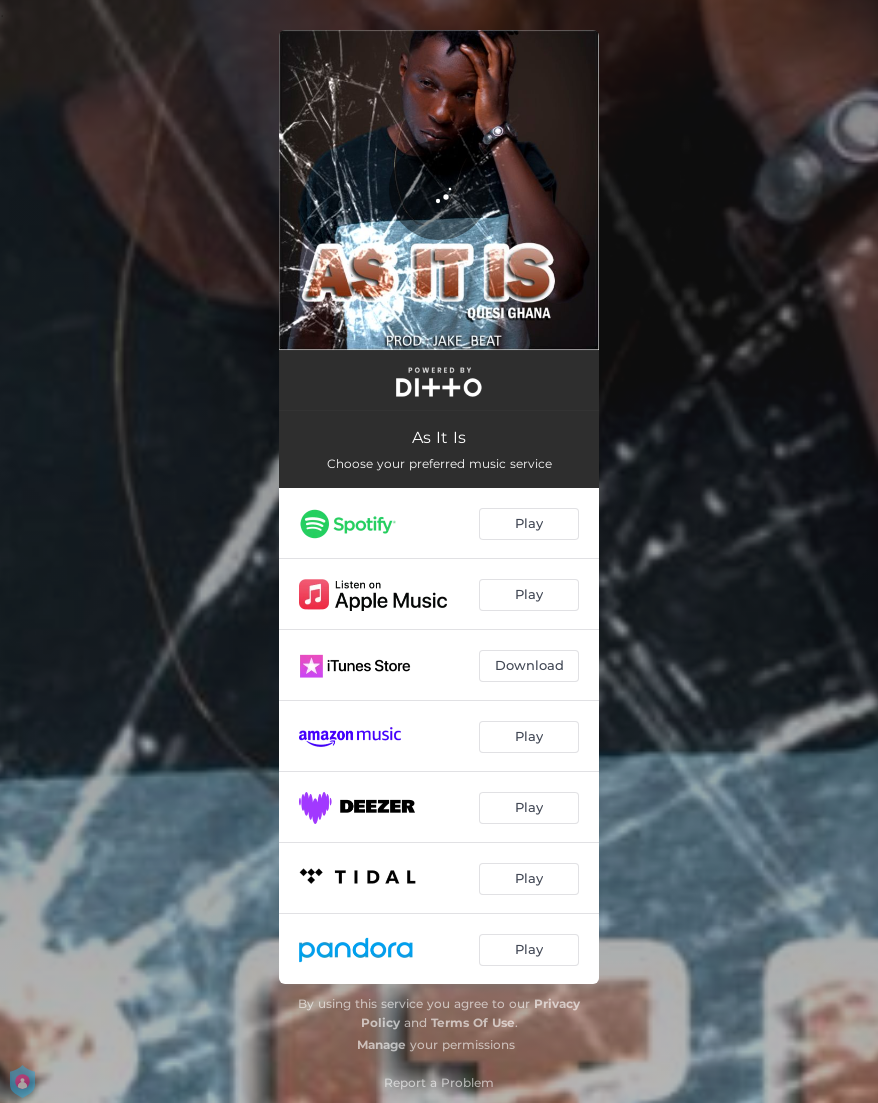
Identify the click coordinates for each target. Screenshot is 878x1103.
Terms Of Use (473, 1022)
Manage (381, 1044)
